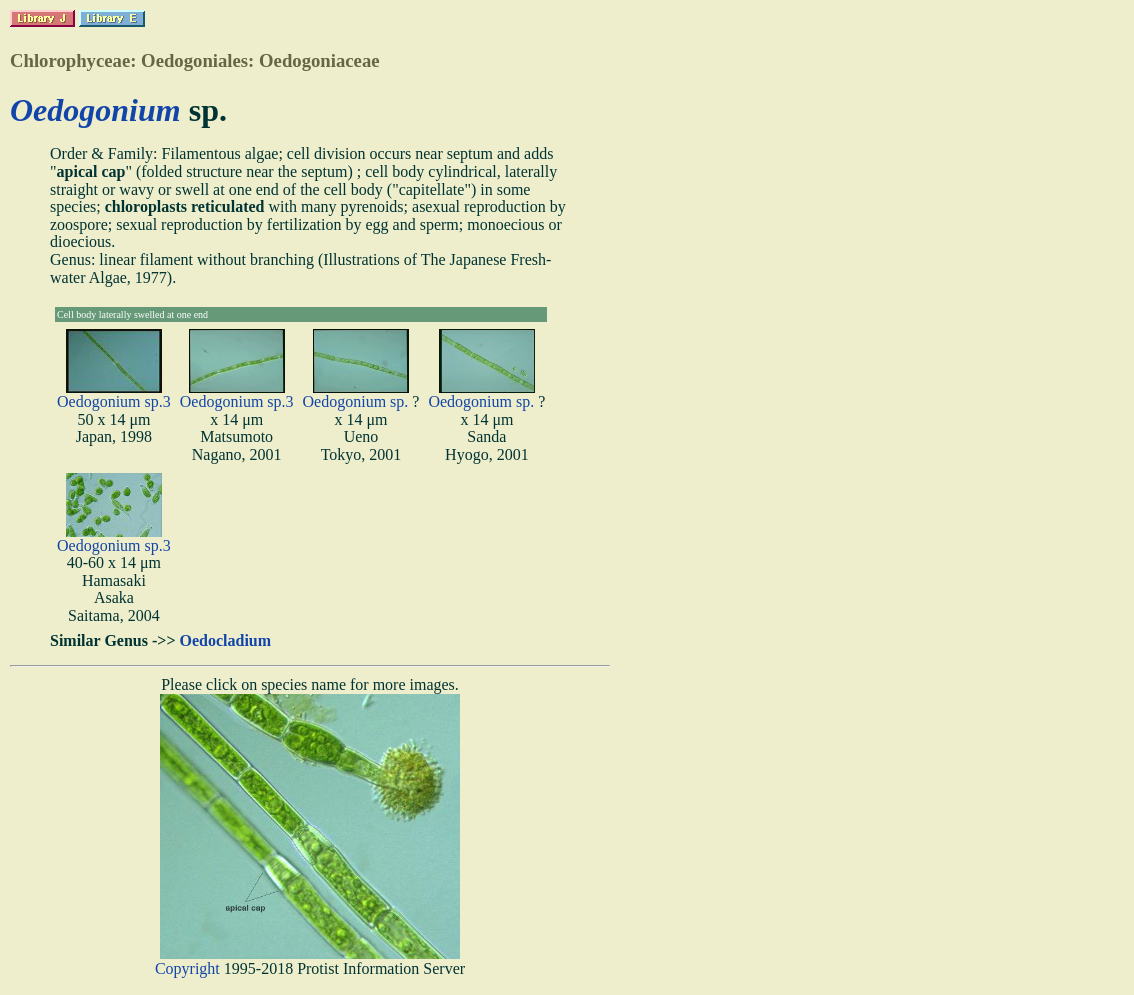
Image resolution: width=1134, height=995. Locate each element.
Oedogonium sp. (356, 401)
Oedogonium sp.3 (114, 401)
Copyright (187, 968)
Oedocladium (226, 640)
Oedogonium (95, 110)
